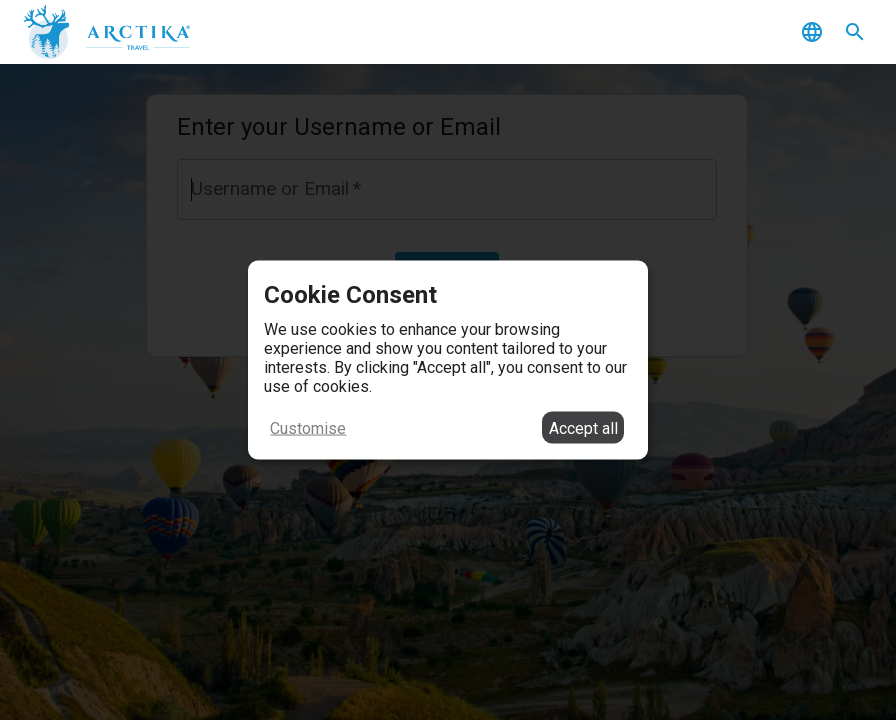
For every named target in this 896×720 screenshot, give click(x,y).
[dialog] (448, 360)
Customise (308, 427)
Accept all (583, 427)
